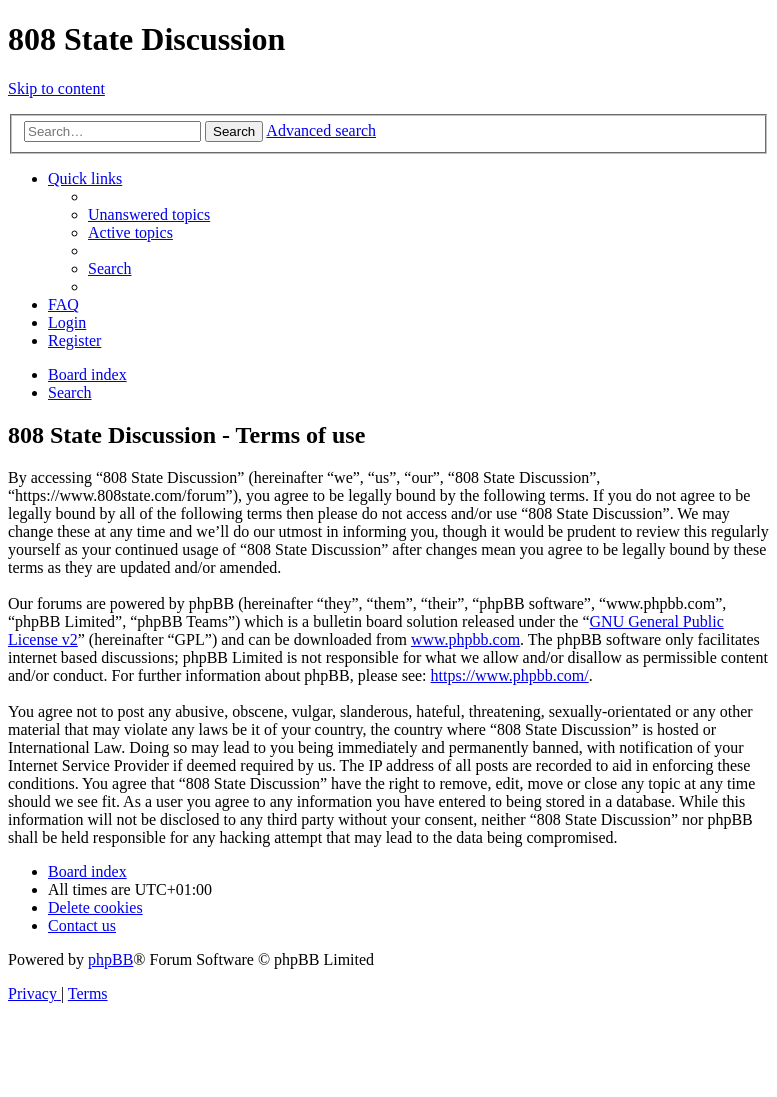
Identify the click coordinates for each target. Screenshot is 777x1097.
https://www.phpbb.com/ (510, 675)
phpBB (110, 959)
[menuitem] (149, 214)
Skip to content (56, 88)
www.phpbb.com (465, 639)
